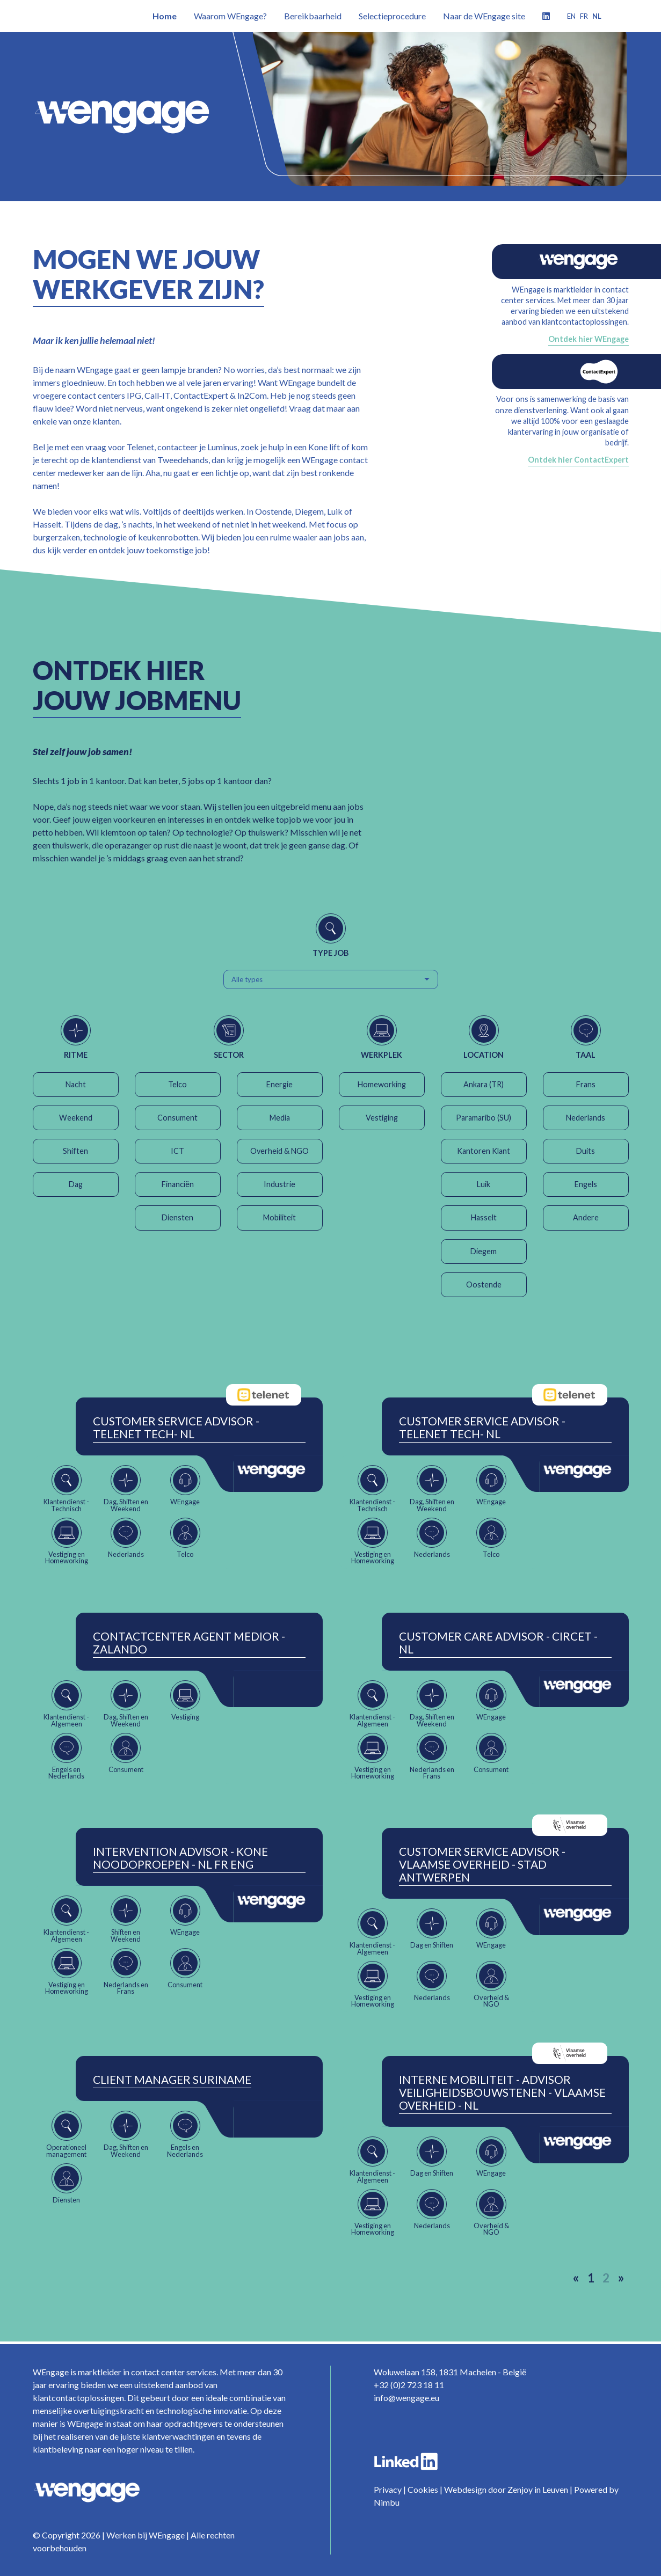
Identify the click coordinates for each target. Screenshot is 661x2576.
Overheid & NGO (279, 1150)
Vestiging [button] (382, 1117)
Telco (177, 1084)
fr (584, 16)
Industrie (279, 1184)
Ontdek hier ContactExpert (578, 459)
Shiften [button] (75, 1150)
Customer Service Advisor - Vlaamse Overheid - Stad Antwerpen (482, 1864)
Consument (177, 1117)
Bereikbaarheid (313, 16)
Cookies (423, 2489)
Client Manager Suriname (172, 2079)
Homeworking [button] (382, 1084)
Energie (279, 1084)
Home (164, 16)
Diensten (177, 1217)
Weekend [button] (75, 1117)
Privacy (388, 2489)
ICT (177, 1150)
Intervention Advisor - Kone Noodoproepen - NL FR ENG (180, 1858)
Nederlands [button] (585, 1117)
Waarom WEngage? (230, 16)
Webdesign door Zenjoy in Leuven (506, 2489)
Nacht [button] (76, 1084)
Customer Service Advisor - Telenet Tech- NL (176, 1427)
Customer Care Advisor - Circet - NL (498, 1643)
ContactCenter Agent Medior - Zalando (189, 1643)
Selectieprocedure (392, 16)
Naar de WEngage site (484, 16)
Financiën (178, 1184)
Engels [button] (586, 1184)
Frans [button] (585, 1084)
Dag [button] (76, 1184)
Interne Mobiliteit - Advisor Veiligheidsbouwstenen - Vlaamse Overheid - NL (502, 2092)
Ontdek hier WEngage (588, 338)
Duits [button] (585, 1150)
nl (596, 16)
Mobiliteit (279, 1217)
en (571, 16)
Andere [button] (586, 1217)
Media (280, 1117)
